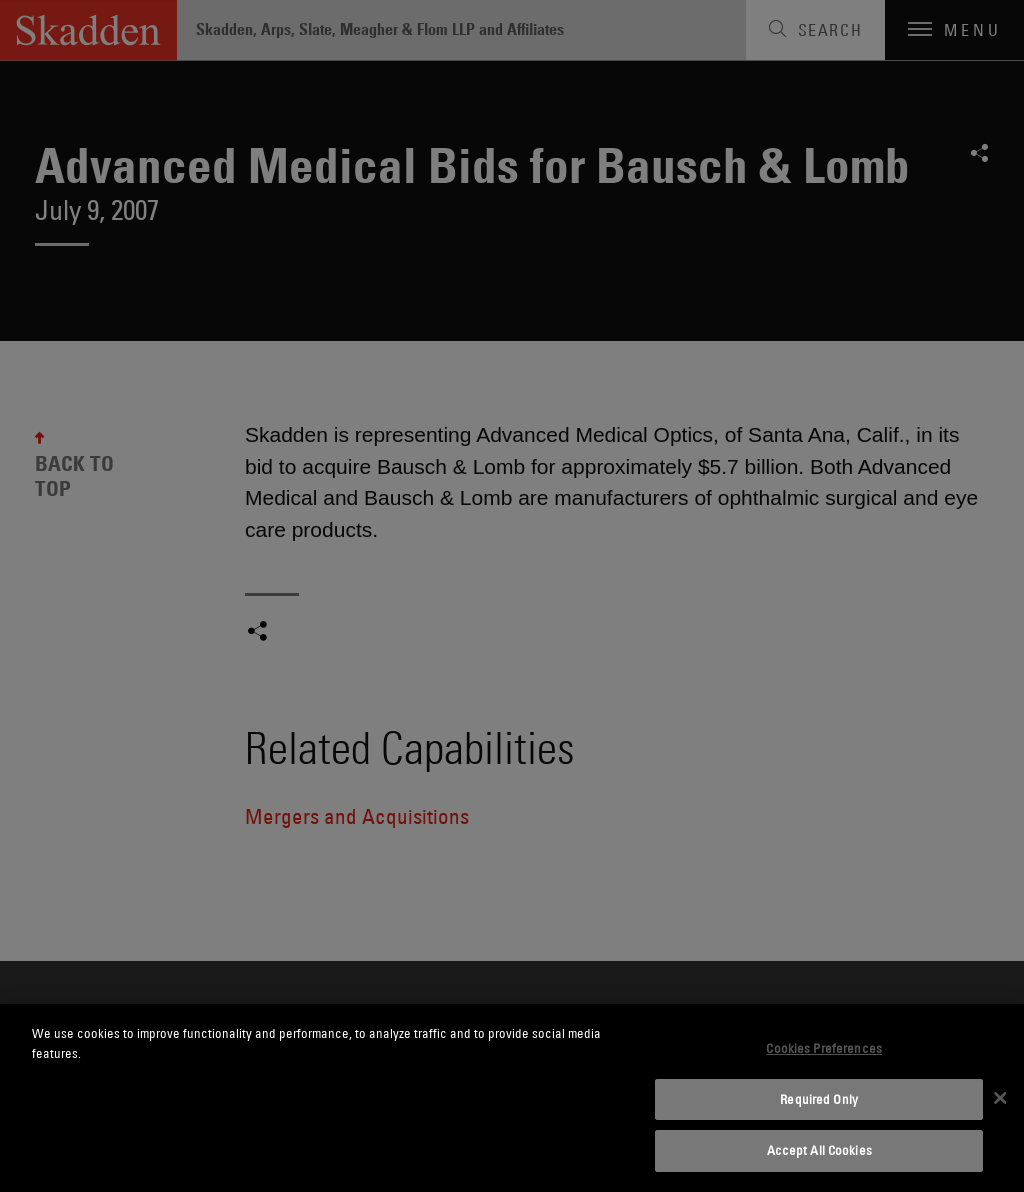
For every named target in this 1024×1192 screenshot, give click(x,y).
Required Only (819, 1099)
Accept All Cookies (819, 1150)
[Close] (1000, 1098)
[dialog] (512, 1098)
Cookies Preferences (823, 1048)
